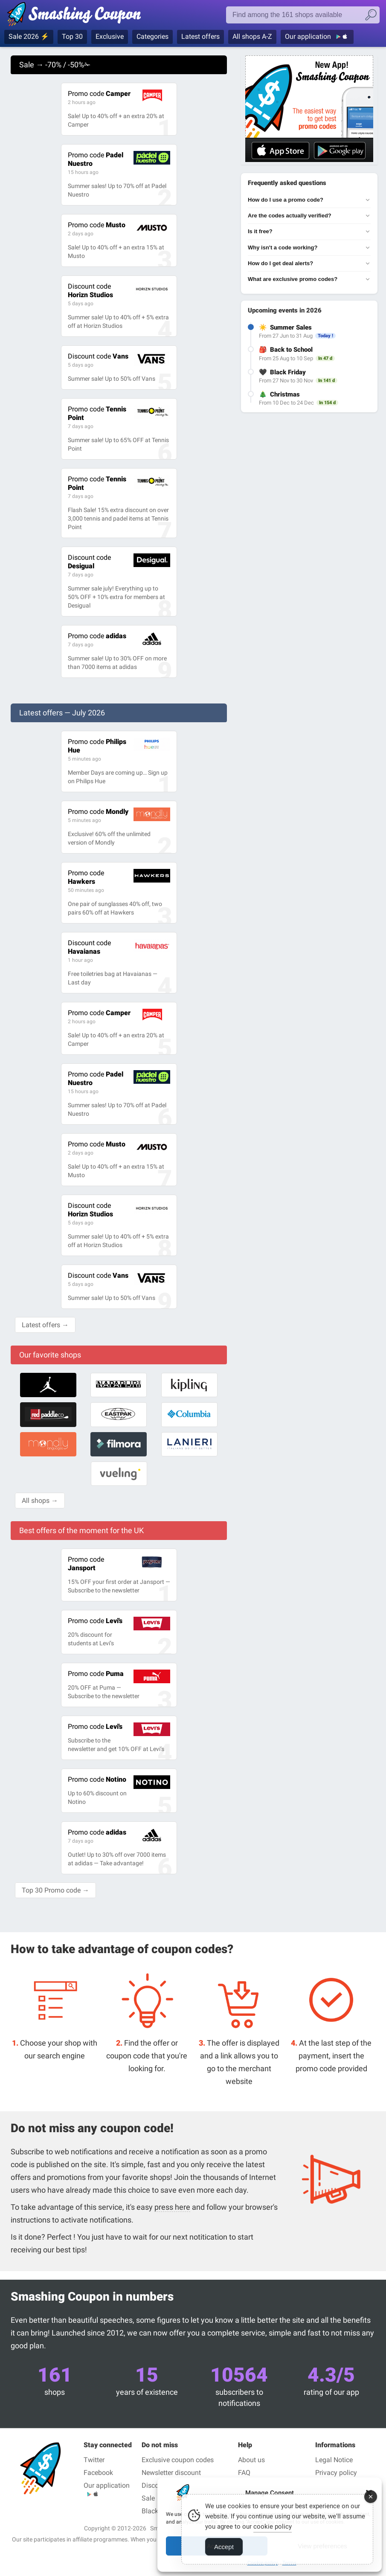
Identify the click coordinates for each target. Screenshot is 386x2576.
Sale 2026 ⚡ (29, 36)
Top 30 (72, 36)
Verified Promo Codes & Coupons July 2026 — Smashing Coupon (73, 15)
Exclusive (110, 36)
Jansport (86, 1563)
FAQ (244, 2473)
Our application (309, 36)
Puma (96, 1674)
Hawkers (86, 877)
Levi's (95, 1621)
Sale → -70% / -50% (54, 64)
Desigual (89, 561)
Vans (98, 356)
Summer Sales (291, 327)
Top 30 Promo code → (55, 1890)
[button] (369, 2493)
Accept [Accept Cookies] (224, 2556)
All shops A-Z (252, 36)
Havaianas (89, 947)
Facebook (98, 2473)
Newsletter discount (171, 2473)
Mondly (98, 812)
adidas (97, 636)
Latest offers (200, 36)
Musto (96, 225)
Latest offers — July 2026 (62, 712)
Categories (152, 36)
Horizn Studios (90, 290)
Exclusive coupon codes (178, 2460)
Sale (148, 2498)
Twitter (94, 2460)
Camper (99, 94)
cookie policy (272, 2536)
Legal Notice (334, 2460)
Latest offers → (45, 1325)
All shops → (40, 1500)
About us (251, 2460)
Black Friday (288, 372)
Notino (97, 1779)
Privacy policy (336, 2473)
